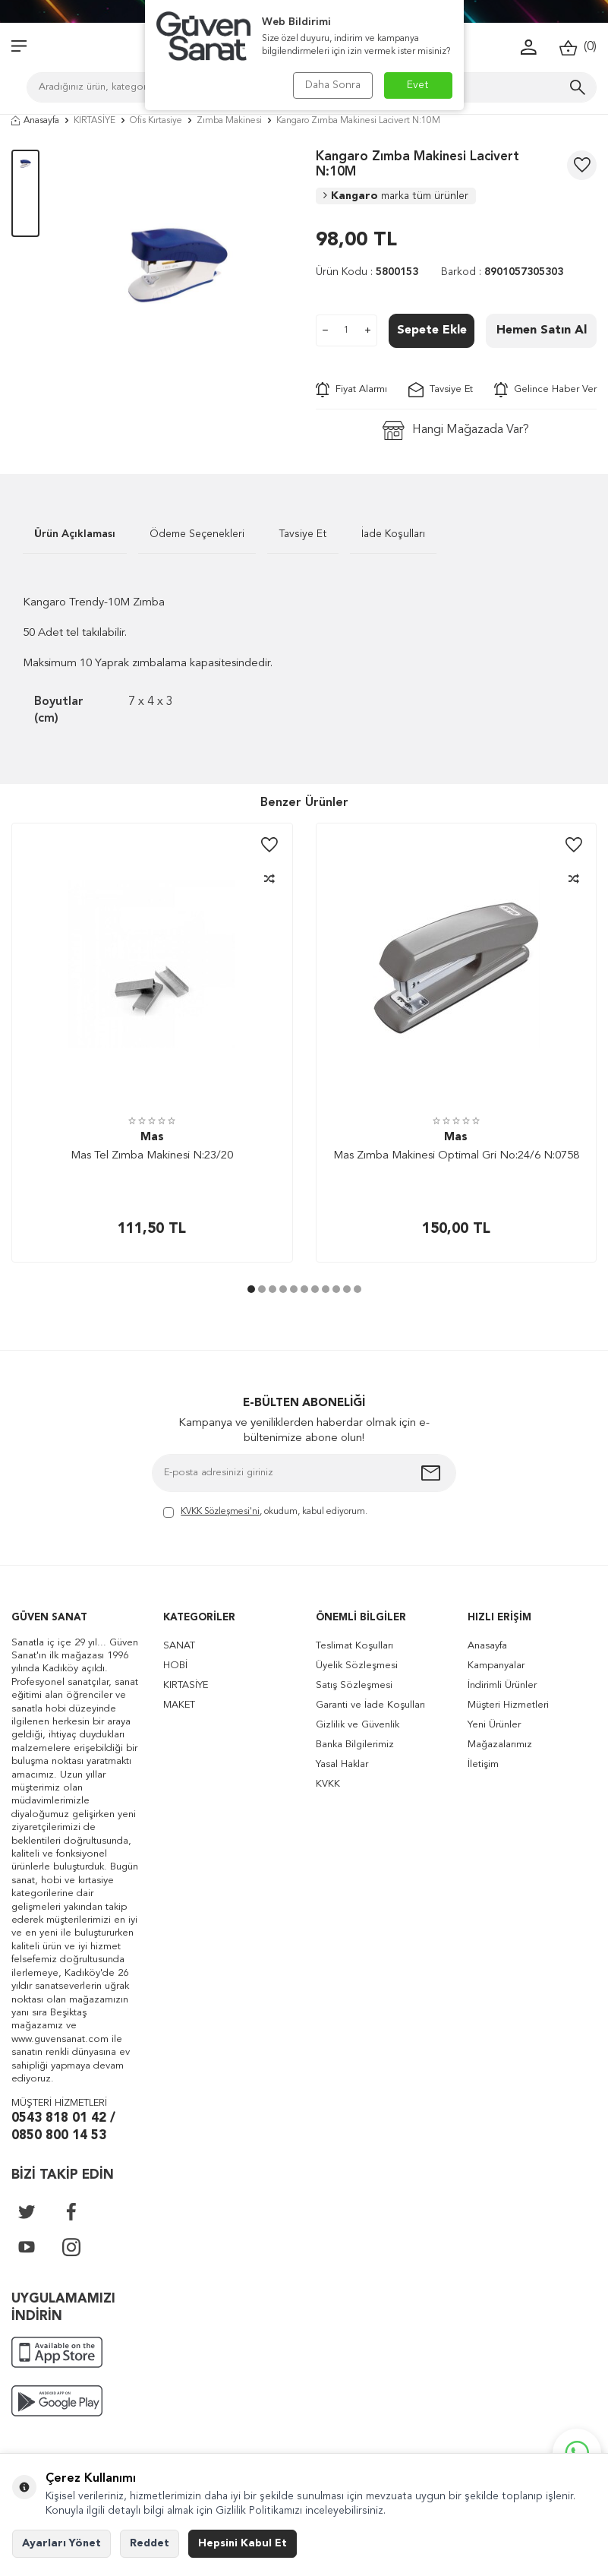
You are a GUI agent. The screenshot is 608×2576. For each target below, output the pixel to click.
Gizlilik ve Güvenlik (357, 1725)
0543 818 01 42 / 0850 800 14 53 (63, 2127)
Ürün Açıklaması (74, 534)
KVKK (328, 1784)
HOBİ (175, 1665)
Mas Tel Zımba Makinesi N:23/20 (152, 1156)
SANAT (179, 1646)
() (578, 47)
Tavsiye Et (440, 389)
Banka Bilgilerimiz (355, 1744)
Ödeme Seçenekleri (197, 534)
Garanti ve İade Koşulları (370, 1705)
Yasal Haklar (342, 1764)
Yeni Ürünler (494, 1725)
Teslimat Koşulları (354, 1646)
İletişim (483, 1764)
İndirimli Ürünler (502, 1685)
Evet (418, 85)
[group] (177, 265)
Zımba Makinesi (229, 120)
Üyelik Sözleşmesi (357, 1665)
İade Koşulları (393, 534)
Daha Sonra (333, 85)
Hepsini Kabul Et (242, 2543)
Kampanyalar (496, 1665)
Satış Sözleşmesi (354, 1685)
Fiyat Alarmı (351, 389)
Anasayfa (35, 120)
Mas (152, 1137)
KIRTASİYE (94, 120)
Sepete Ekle (432, 330)
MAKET (179, 1705)
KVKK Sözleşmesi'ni (220, 1511)
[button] (251, 1289)
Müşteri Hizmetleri (508, 1705)
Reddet (149, 2543)
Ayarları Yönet (61, 2543)
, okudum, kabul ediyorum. (265, 1513)
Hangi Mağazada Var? (456, 430)
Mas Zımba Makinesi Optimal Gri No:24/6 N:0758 (456, 1156)
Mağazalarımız (500, 1744)
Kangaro (395, 196)
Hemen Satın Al (541, 330)
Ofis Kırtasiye (156, 120)
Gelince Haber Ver (545, 389)
